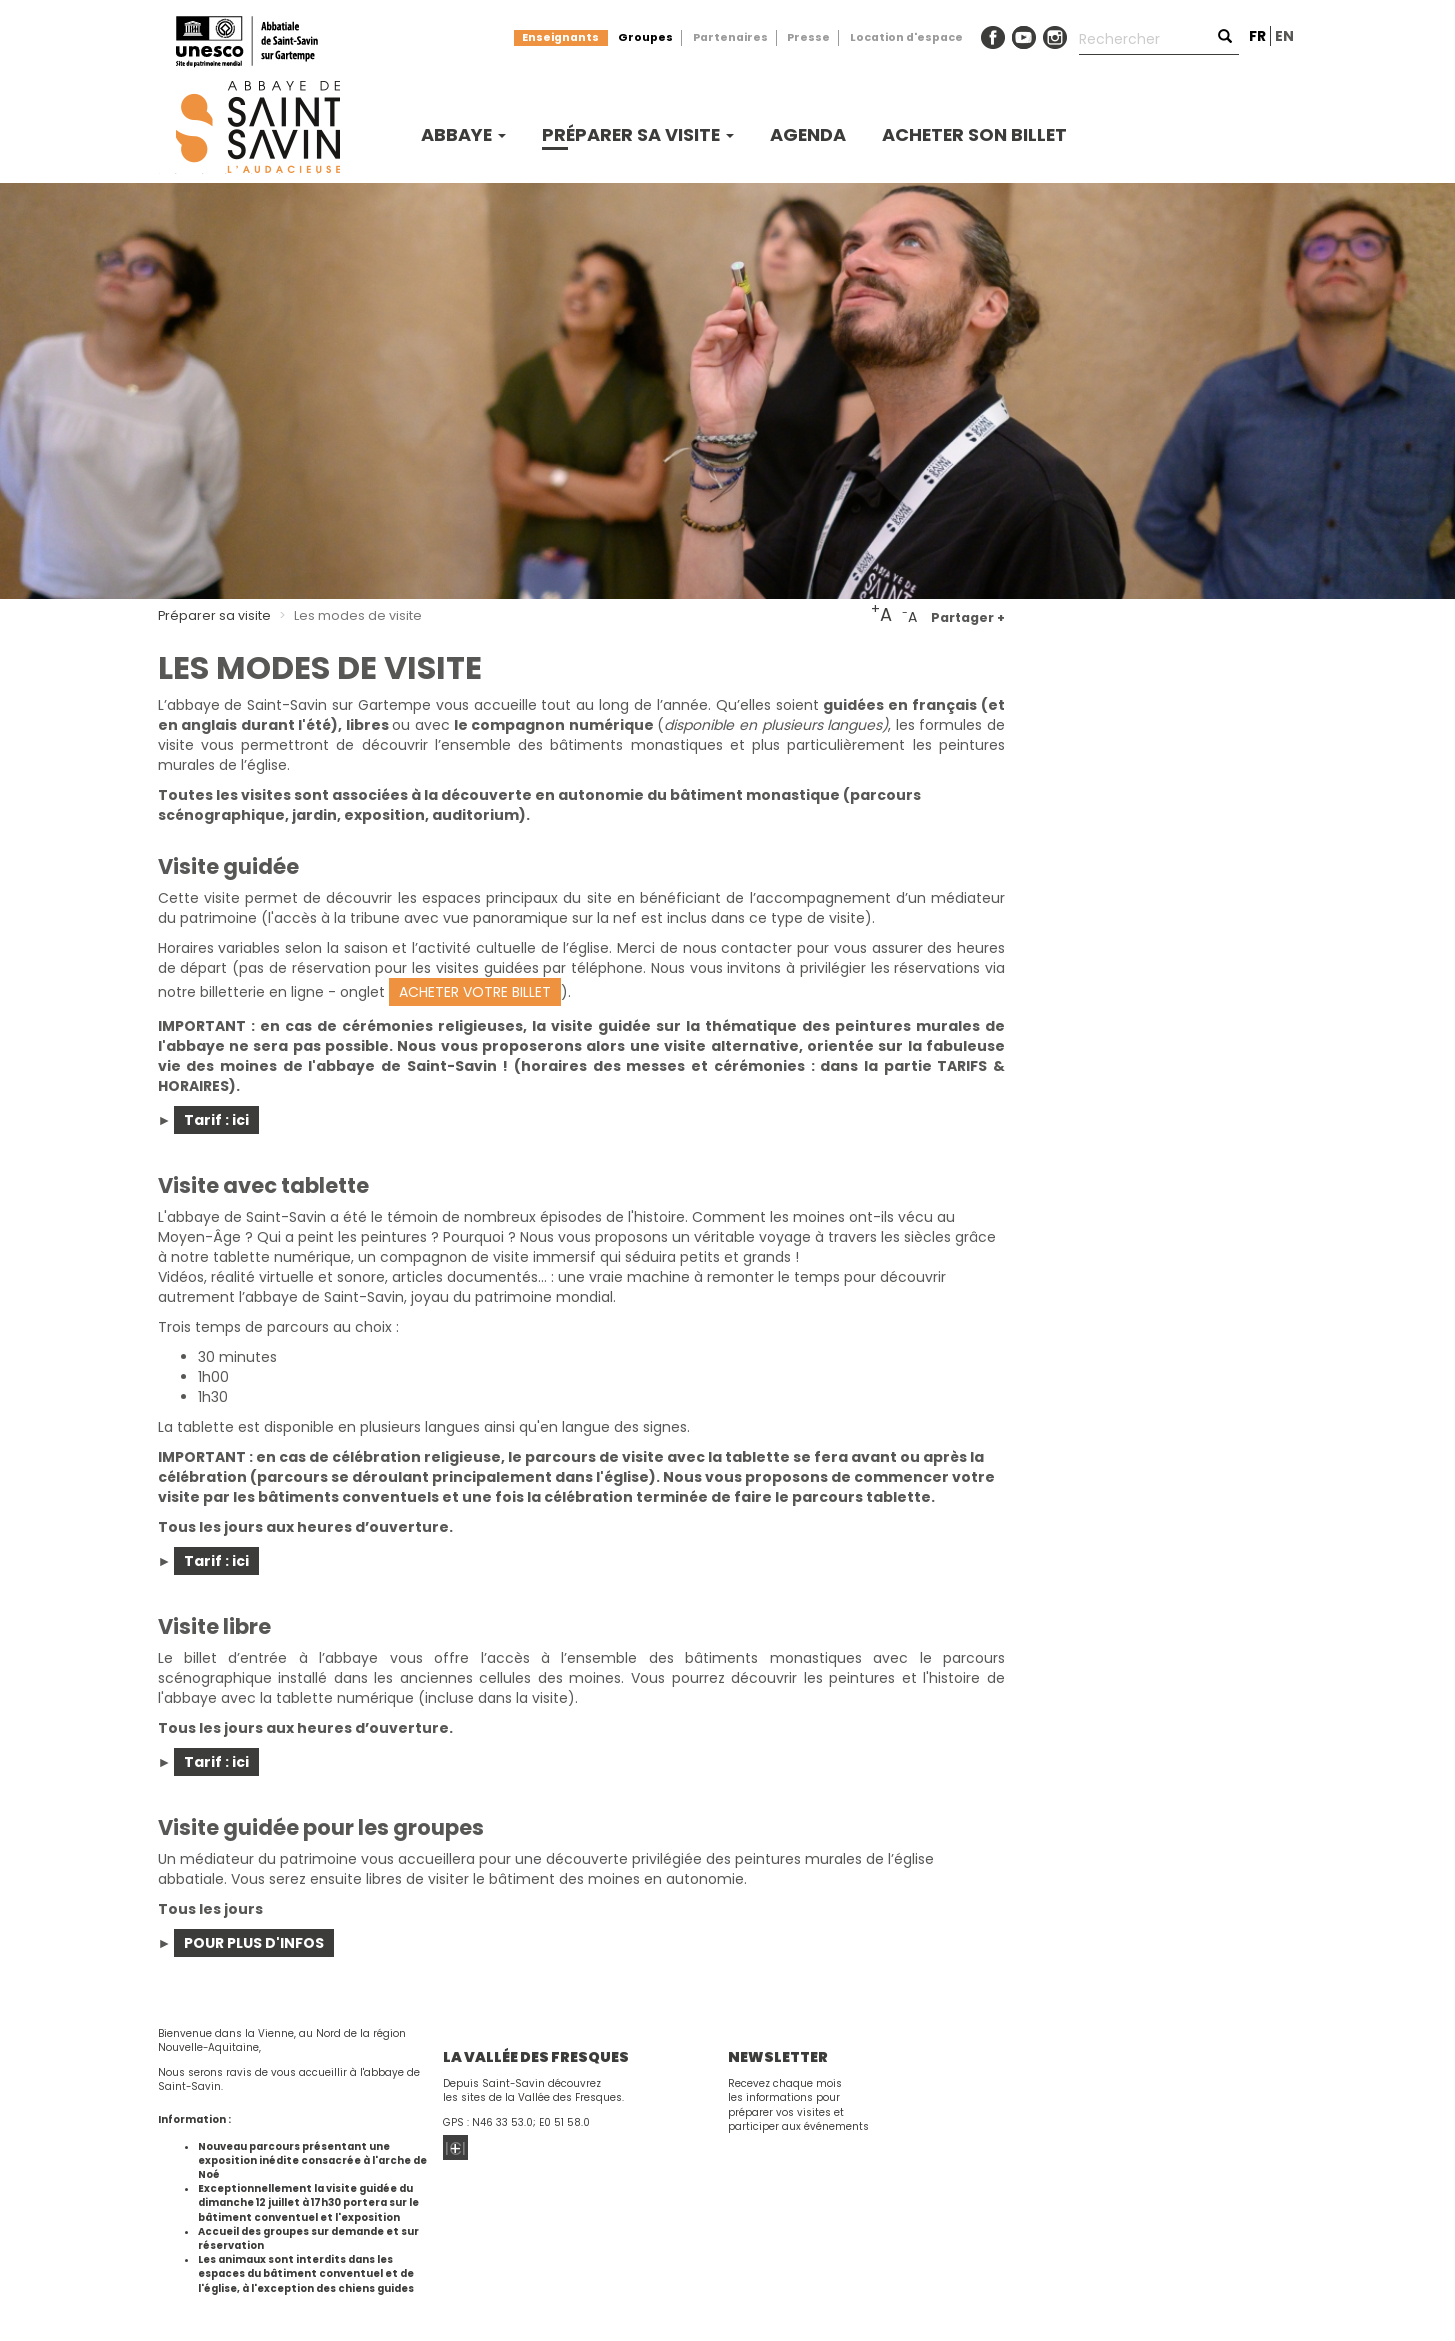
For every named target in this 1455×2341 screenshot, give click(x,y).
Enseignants (560, 37)
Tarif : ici (216, 1120)
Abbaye (463, 134)
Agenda (808, 134)
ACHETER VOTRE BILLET (475, 992)
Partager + (968, 617)
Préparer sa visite (638, 134)
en (1284, 36)
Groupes (645, 37)
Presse (808, 37)
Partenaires (730, 37)
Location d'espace (906, 37)
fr (1257, 36)
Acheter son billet (974, 134)
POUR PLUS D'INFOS (254, 1943)
